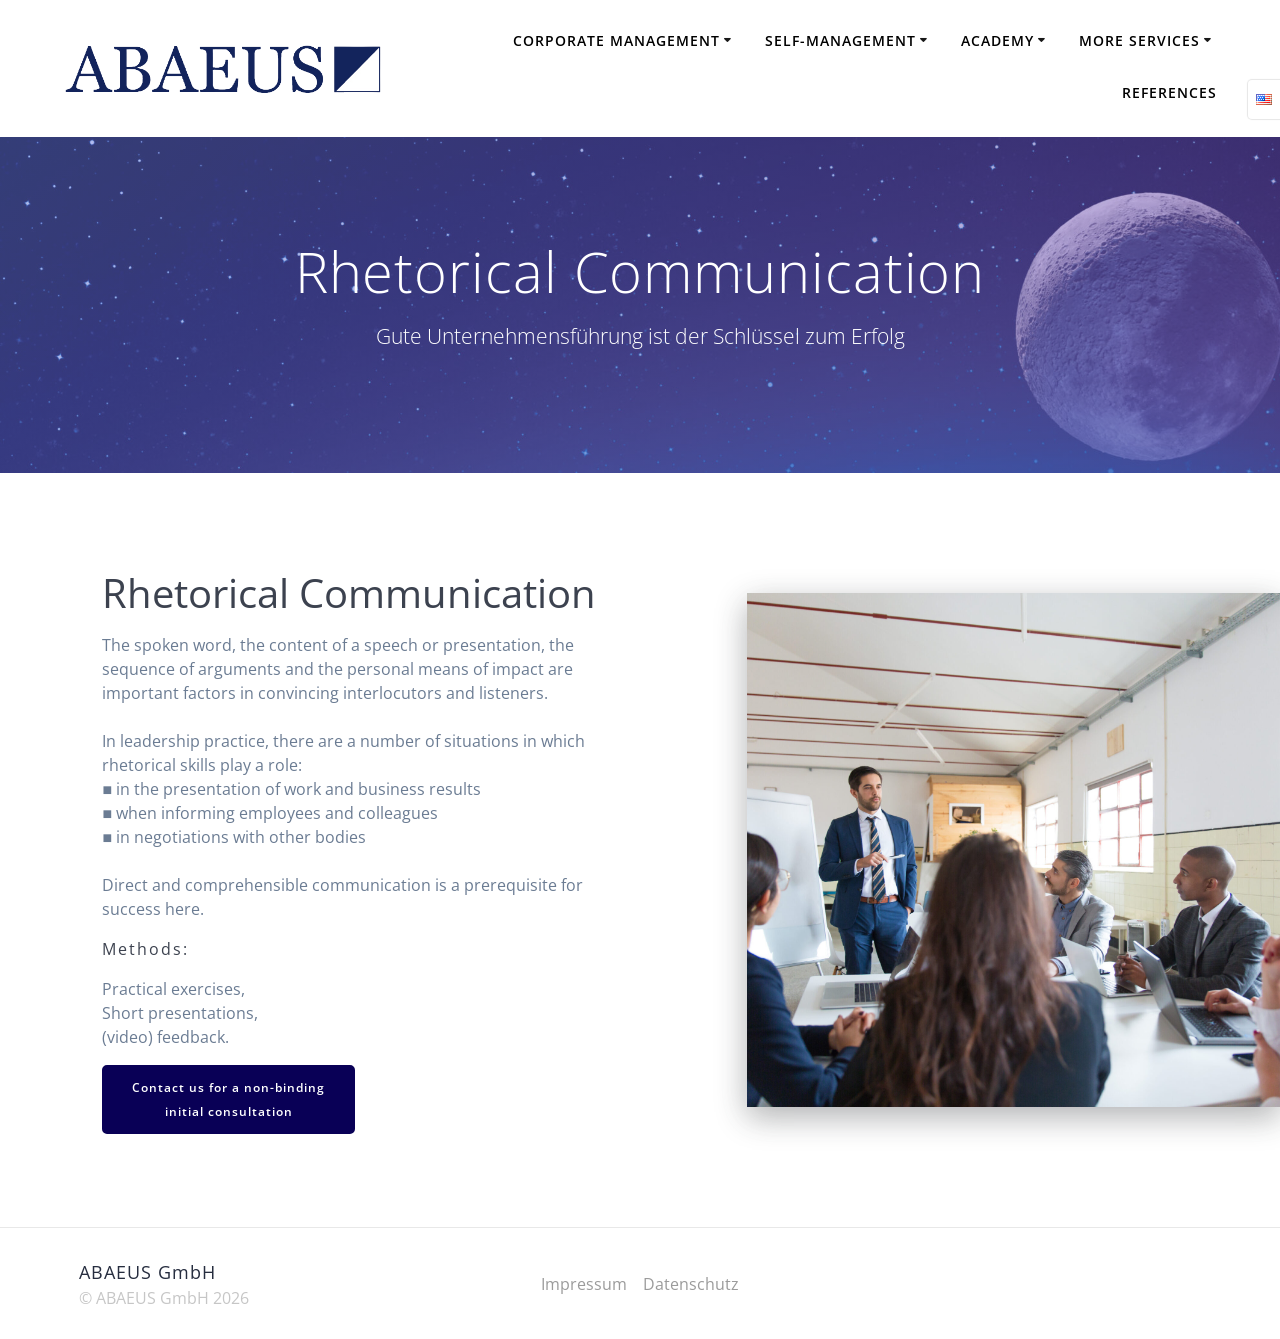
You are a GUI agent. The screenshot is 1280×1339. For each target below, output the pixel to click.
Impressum (584, 1284)
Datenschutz (691, 1284)
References (1169, 92)
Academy (997, 40)
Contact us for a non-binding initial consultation (228, 1099)
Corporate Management (616, 40)
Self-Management (840, 40)
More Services (1139, 40)
